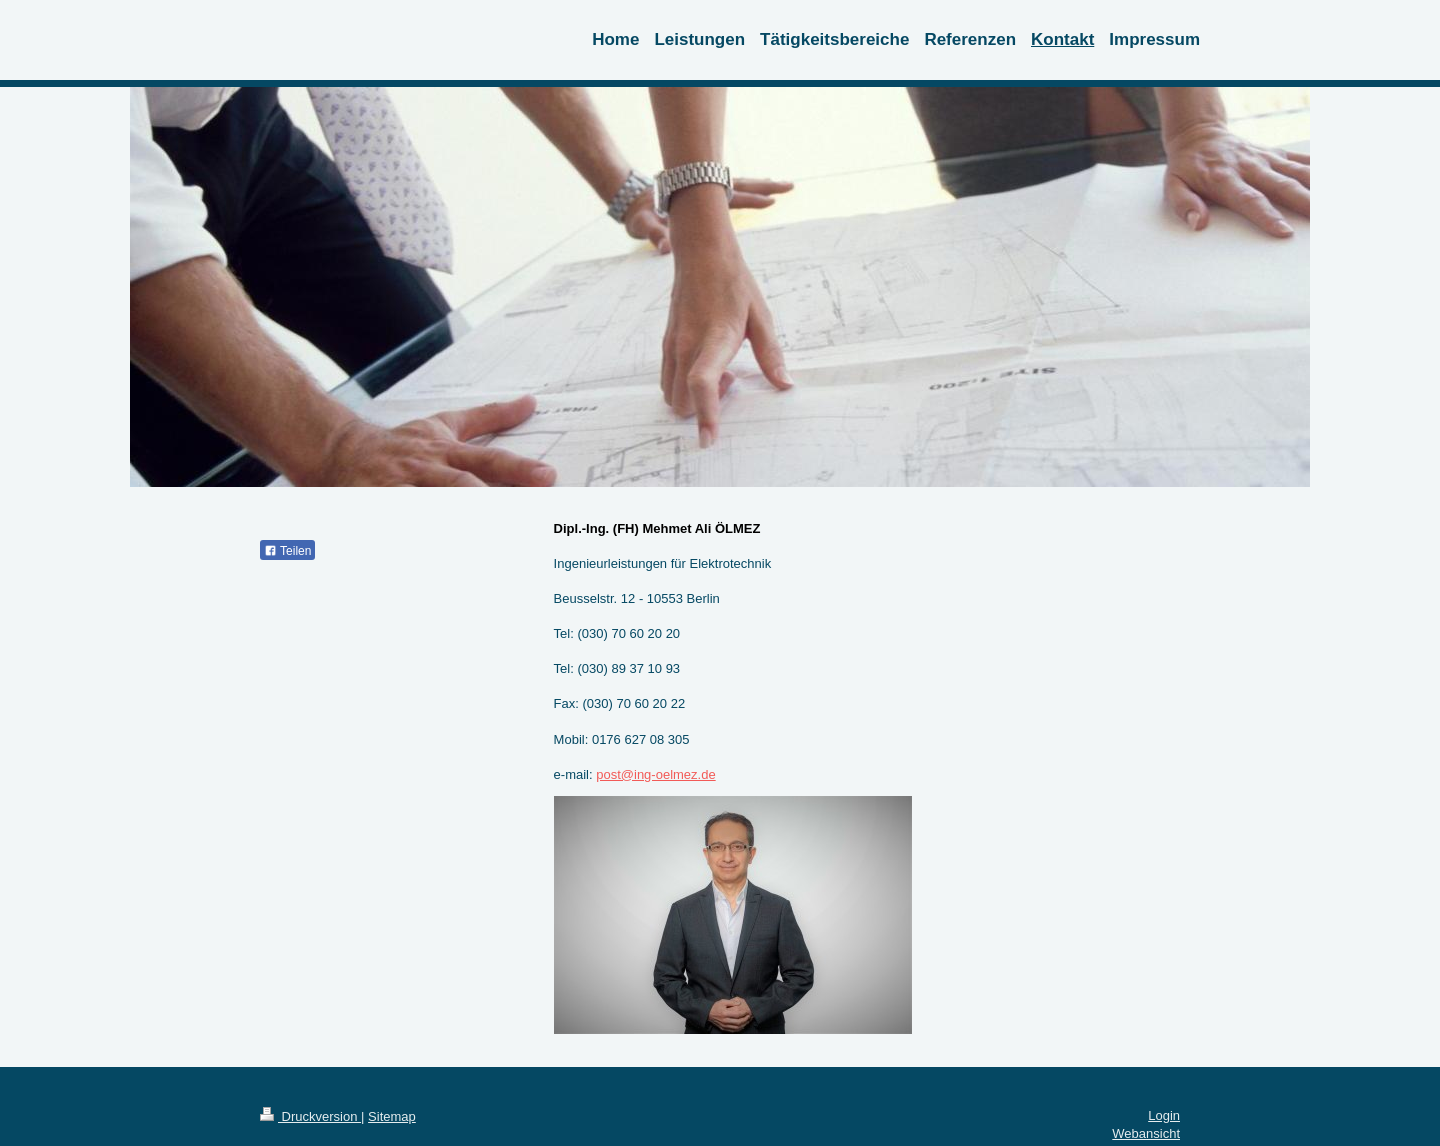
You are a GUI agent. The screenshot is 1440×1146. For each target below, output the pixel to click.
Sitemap (392, 1116)
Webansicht (1146, 1133)
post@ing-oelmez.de (655, 774)
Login (1164, 1115)
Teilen (287, 551)
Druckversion (310, 1116)
